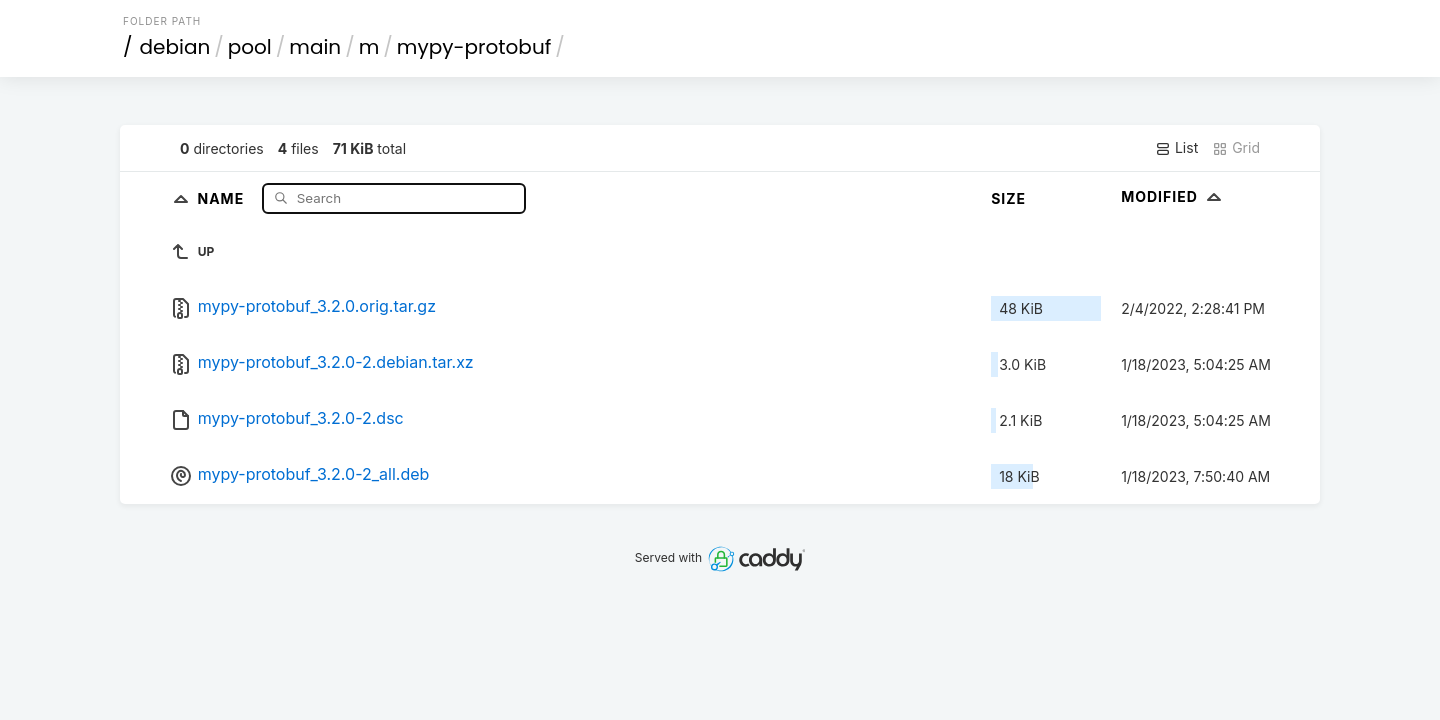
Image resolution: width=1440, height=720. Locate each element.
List (1176, 148)
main (315, 47)
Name (222, 197)
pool (250, 47)
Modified (1173, 196)
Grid (1236, 148)
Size (1008, 198)
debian (175, 47)
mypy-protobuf (474, 47)
